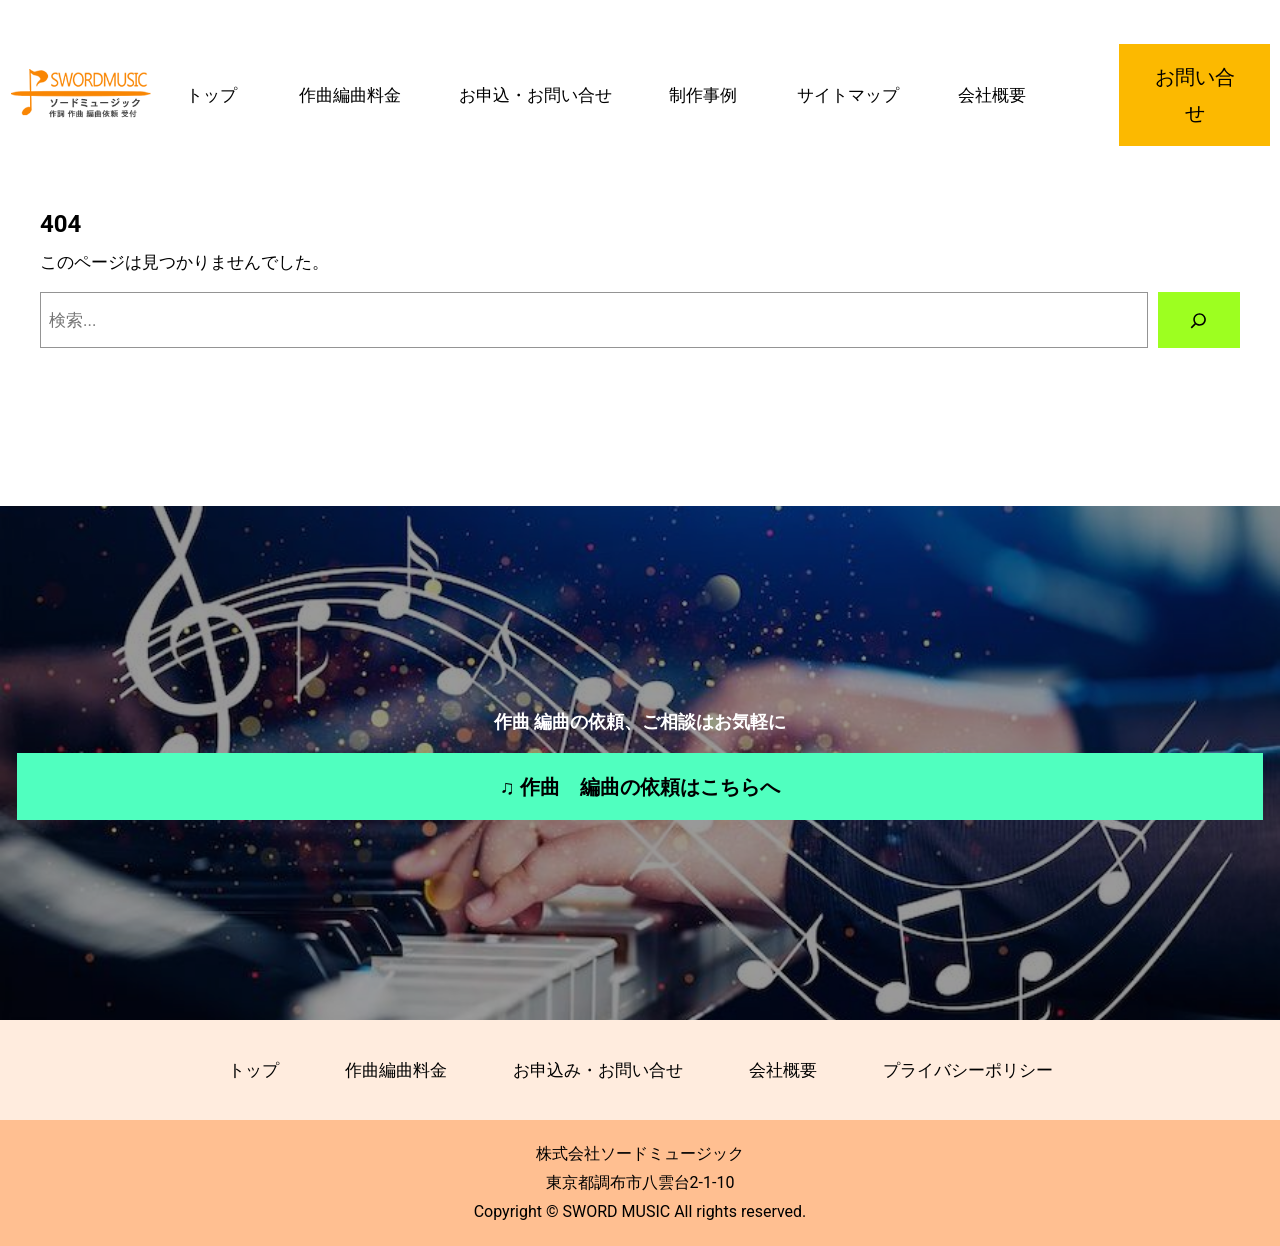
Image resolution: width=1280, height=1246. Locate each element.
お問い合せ (1195, 95)
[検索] (1199, 320)
